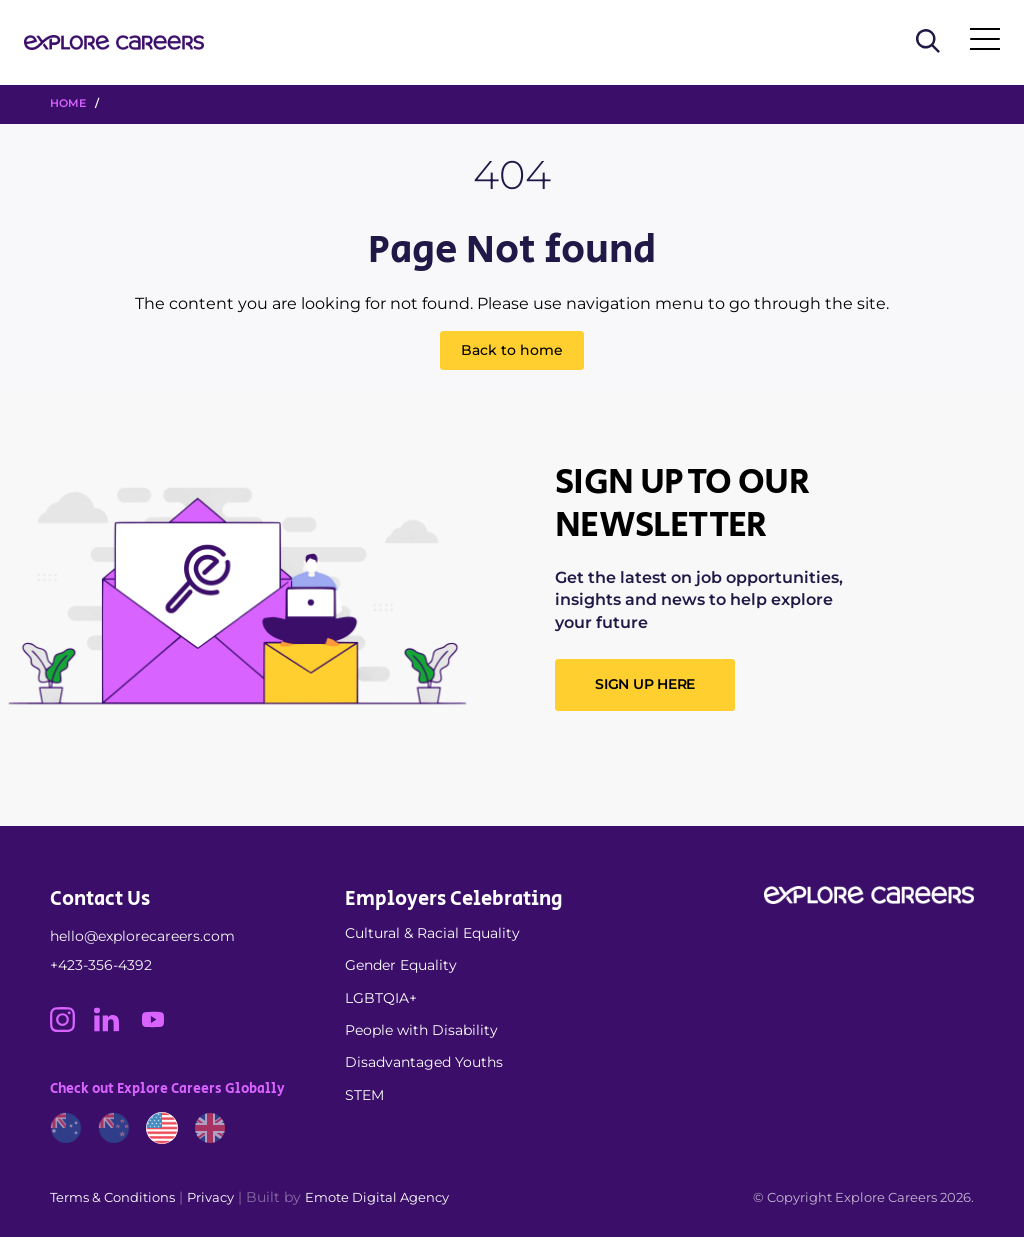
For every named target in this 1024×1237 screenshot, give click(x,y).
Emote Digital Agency (377, 1197)
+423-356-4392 (101, 965)
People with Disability (421, 1030)
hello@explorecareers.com (142, 936)
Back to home (512, 350)
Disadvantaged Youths (424, 1062)
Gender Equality (401, 965)
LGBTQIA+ (381, 998)
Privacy (210, 1197)
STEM (364, 1095)
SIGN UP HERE (645, 684)
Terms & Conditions (112, 1197)
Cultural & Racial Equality (432, 933)
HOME (68, 103)
